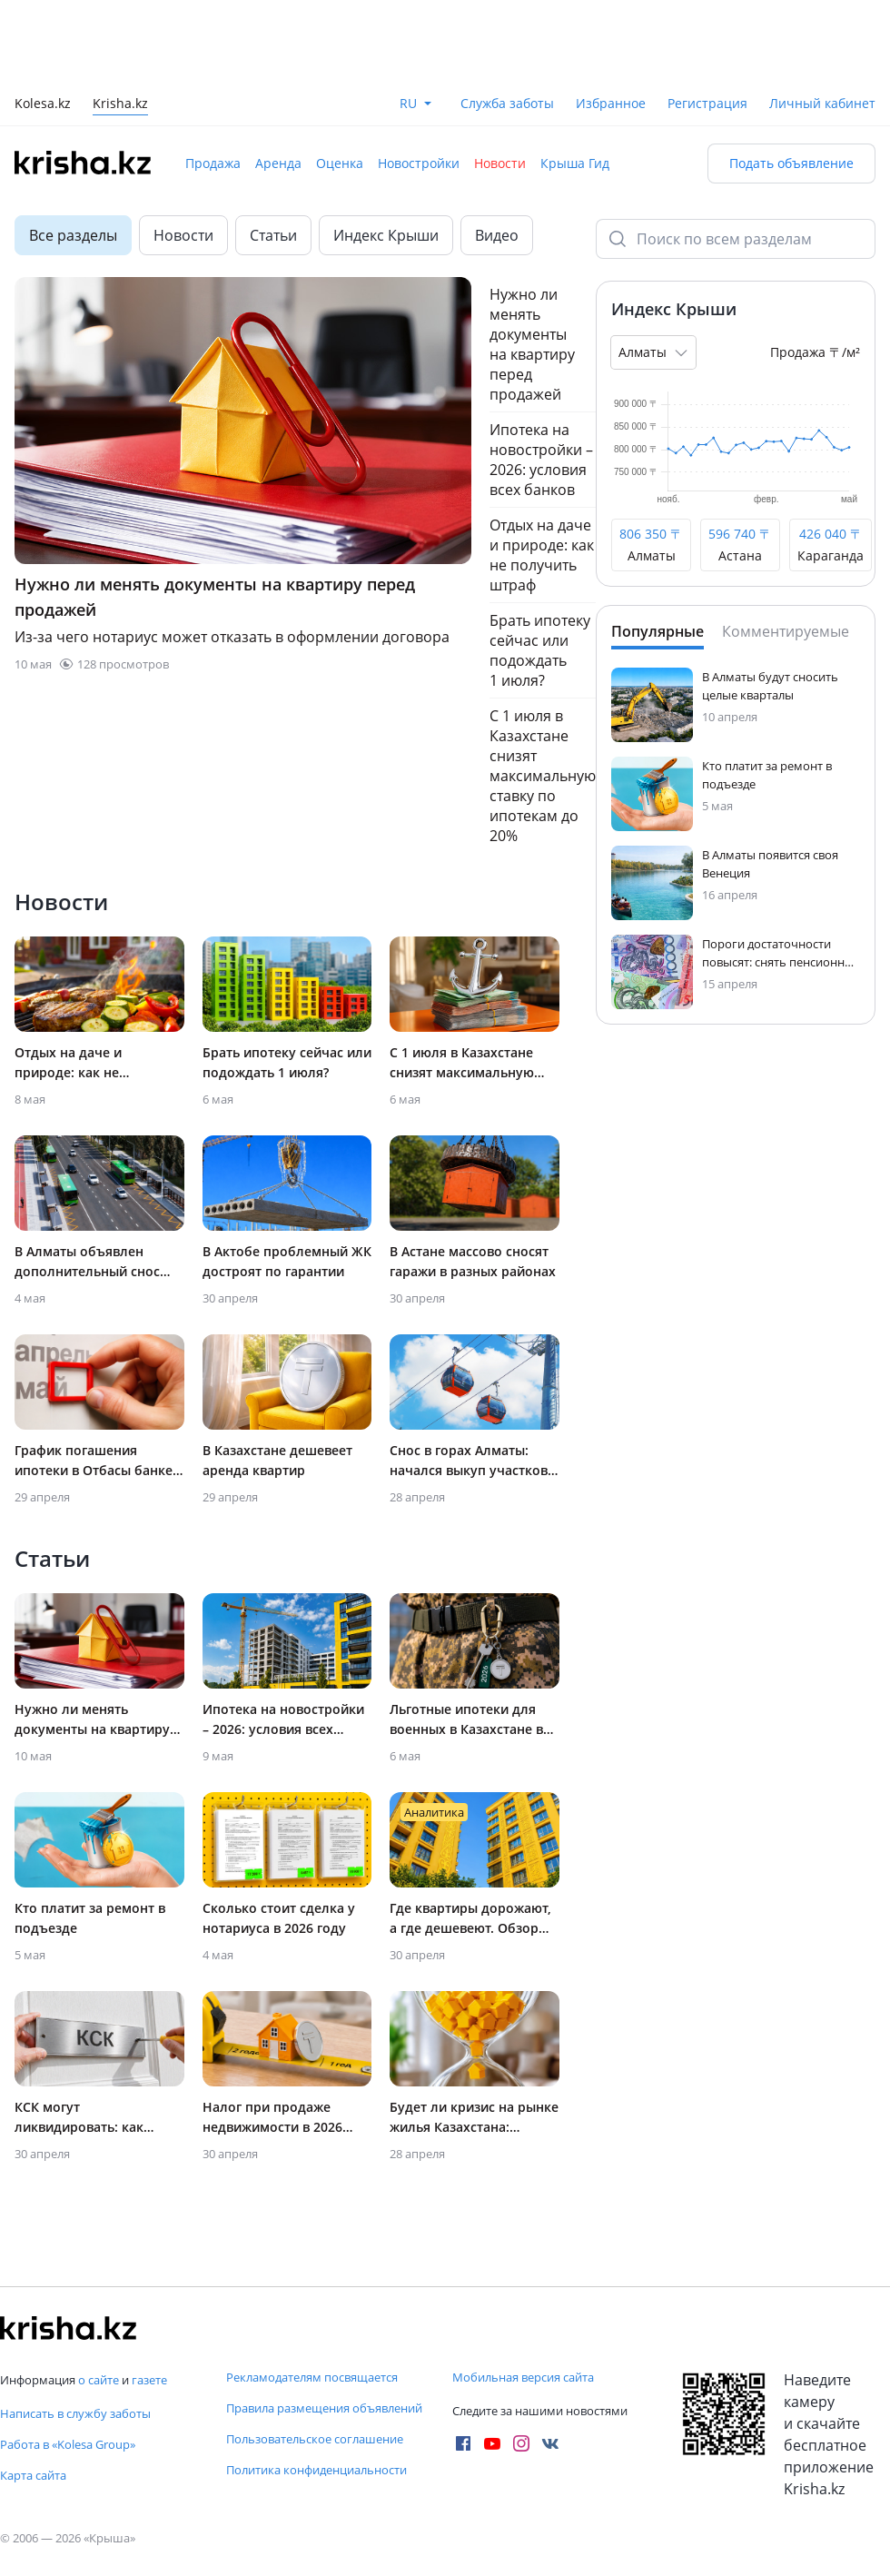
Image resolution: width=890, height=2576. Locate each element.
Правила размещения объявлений (324, 2408)
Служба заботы (507, 103)
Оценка (339, 163)
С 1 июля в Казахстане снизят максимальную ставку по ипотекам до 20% (543, 776)
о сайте (98, 2380)
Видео (497, 235)
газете (149, 2380)
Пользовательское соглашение (314, 2439)
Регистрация (707, 103)
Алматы (655, 352)
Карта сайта (33, 2475)
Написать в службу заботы (75, 2413)
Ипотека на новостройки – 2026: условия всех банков (541, 460)
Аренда (278, 163)
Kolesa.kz (43, 104)
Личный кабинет (822, 103)
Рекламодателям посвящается (312, 2377)
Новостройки (419, 163)
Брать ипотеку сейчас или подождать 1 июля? (540, 650)
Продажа (213, 163)
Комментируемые (785, 631)
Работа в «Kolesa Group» (67, 2444)
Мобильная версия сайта (523, 2377)
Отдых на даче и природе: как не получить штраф (542, 555)
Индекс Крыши (386, 235)
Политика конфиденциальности (316, 2470)
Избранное (611, 103)
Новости (500, 163)
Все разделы (73, 235)
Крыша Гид (574, 163)
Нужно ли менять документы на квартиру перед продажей (532, 344)
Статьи (273, 235)
